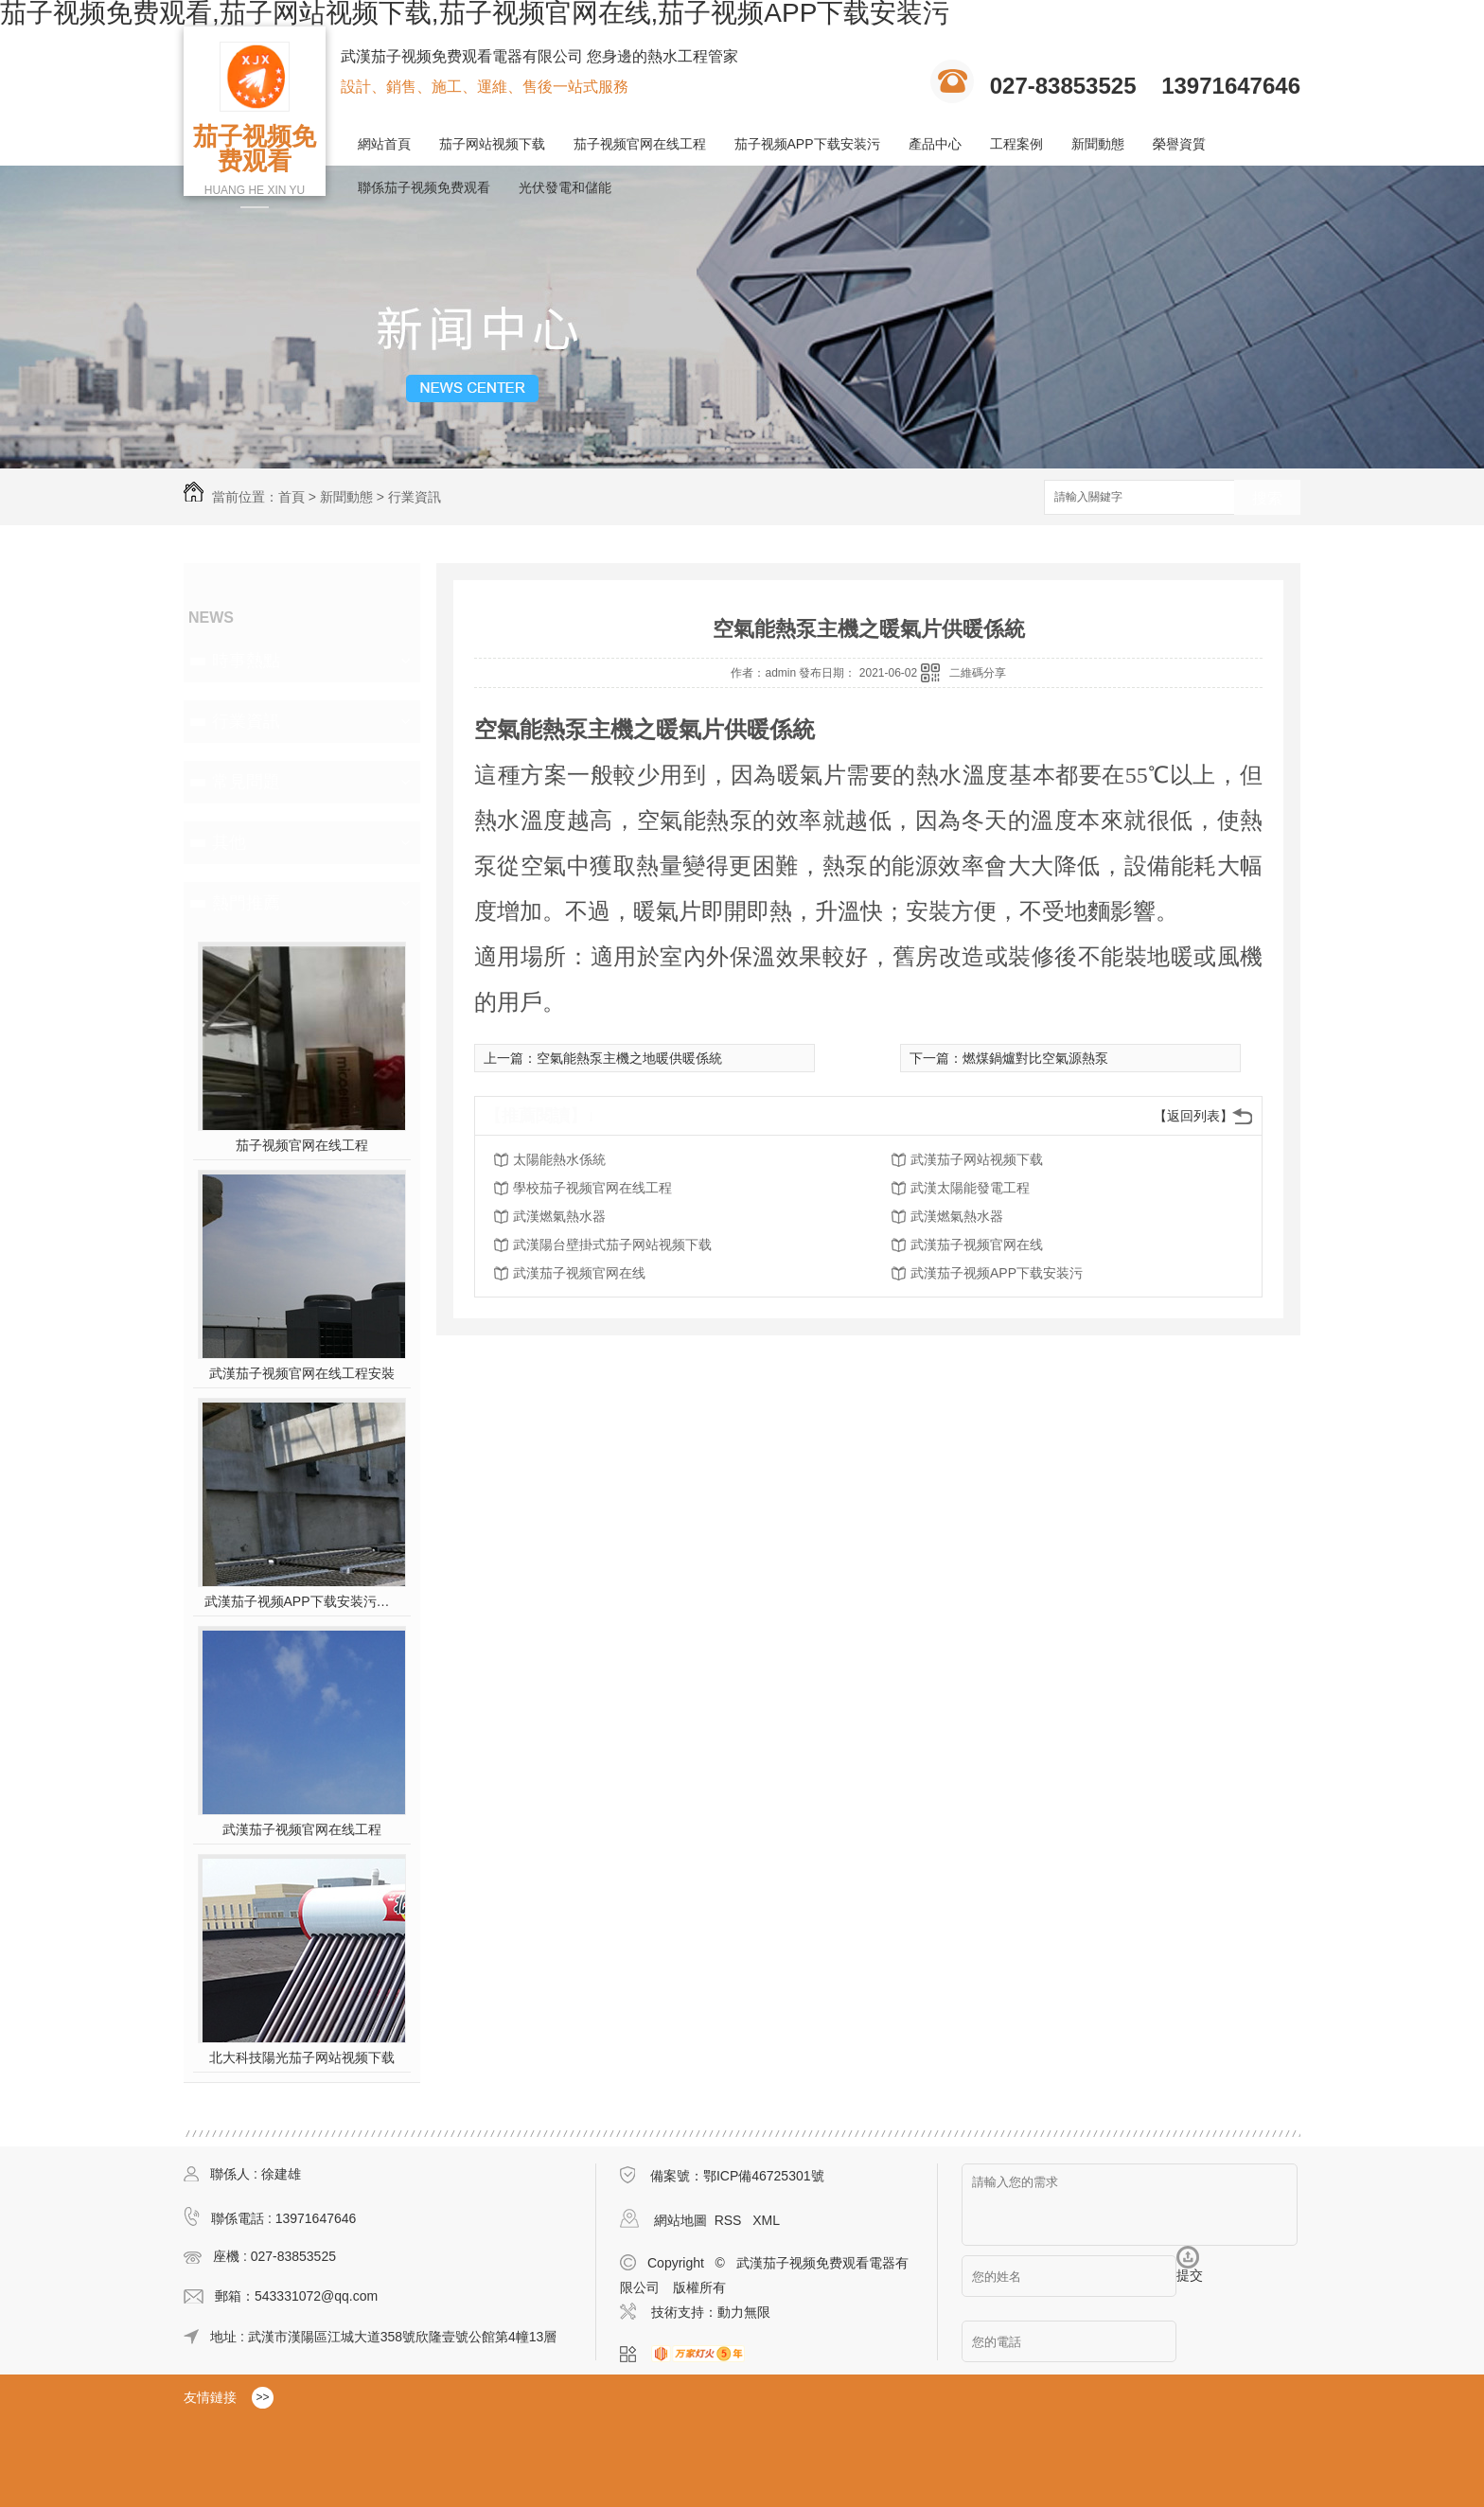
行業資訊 (414, 496)
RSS (730, 2220)
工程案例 (1016, 143)
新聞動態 (1097, 143)
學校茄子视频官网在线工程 (592, 1187)
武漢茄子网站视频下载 (976, 1159)
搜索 (1267, 498)
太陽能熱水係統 (559, 1159)
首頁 (291, 496)
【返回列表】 (1193, 1115)
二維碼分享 (977, 673)
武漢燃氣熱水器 (559, 1216)
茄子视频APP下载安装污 (807, 143)
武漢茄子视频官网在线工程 (301, 1829)
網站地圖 (680, 2220)
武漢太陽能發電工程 (970, 1187)
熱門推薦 (246, 902)
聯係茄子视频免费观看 (424, 187)
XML (766, 2220)
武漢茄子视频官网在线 (976, 1244)
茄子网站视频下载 (492, 143)
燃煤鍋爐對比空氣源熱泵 (1035, 1058)
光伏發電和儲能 (565, 187)
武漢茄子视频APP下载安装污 (996, 1272)
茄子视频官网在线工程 (640, 143)
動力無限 (743, 2312)
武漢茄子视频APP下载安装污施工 (302, 1601)
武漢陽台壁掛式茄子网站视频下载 (612, 1244)
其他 (229, 842)
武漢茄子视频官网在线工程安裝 (302, 1373)
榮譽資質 (1179, 143)
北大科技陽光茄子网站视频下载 (302, 2057)
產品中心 (935, 143)
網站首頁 (384, 143)
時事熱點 (246, 660)
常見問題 (246, 781)
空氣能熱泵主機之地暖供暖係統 (629, 1058)
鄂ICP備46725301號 (763, 2175)
